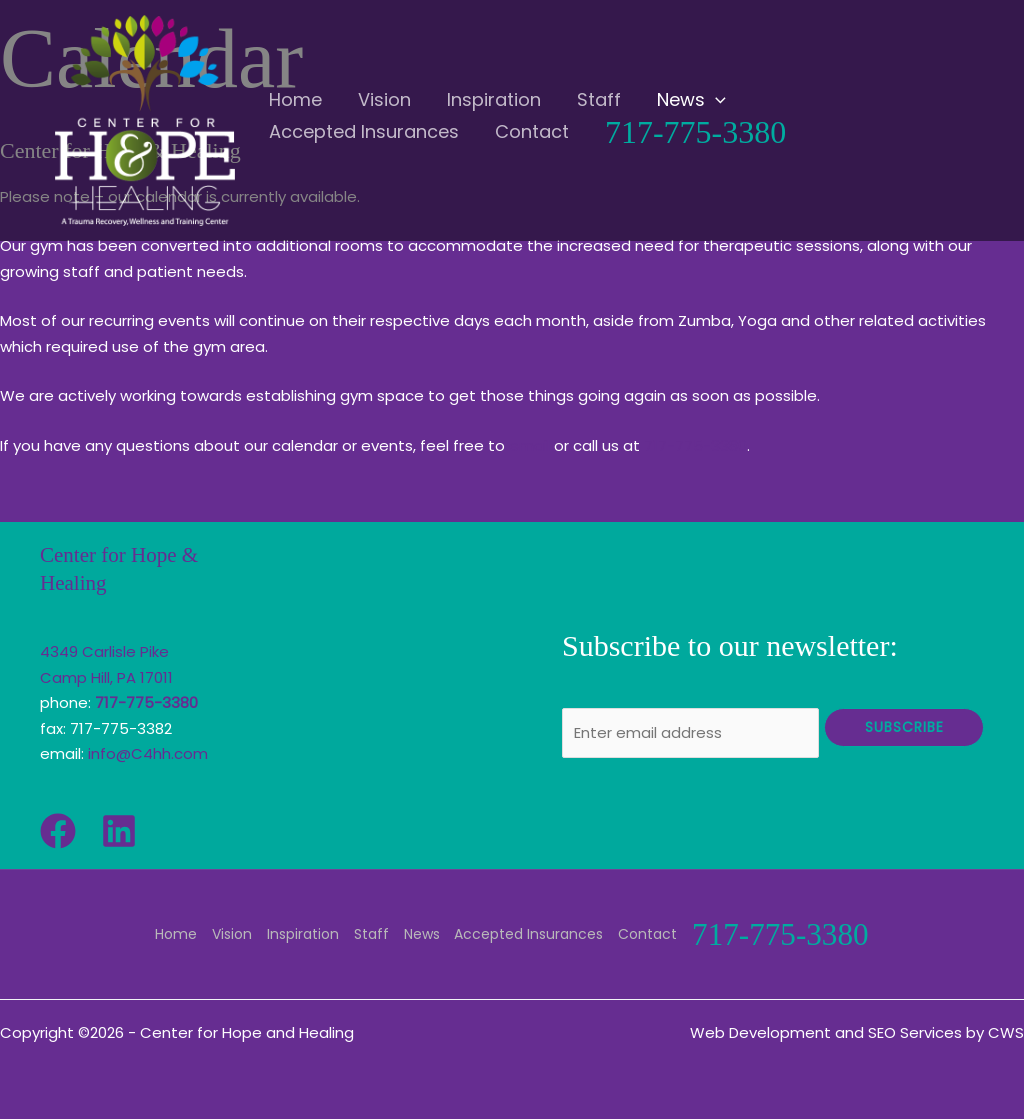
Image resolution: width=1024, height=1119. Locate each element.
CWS (1006, 1031)
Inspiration (302, 933)
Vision (232, 933)
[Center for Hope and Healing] (145, 119)
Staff (369, 933)
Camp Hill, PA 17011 (106, 677)
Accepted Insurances (525, 933)
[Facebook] (58, 831)
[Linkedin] (119, 831)
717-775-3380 (695, 445)
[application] (661, 95)
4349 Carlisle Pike (104, 651)
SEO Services (915, 1031)
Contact (643, 933)
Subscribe (904, 727)
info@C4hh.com (148, 753)
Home (177, 933)
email (529, 445)
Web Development (760, 1031)
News (419, 933)
